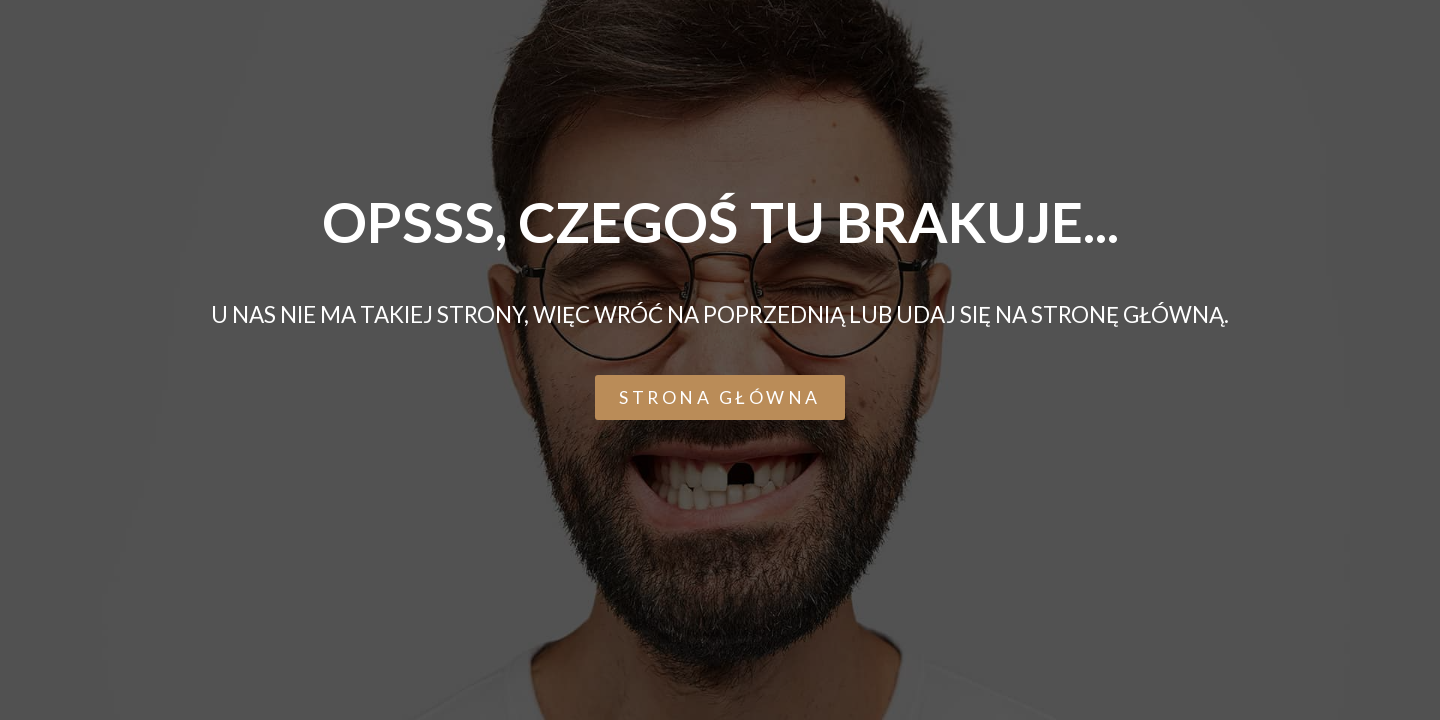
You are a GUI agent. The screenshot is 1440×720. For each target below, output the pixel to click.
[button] (720, 397)
